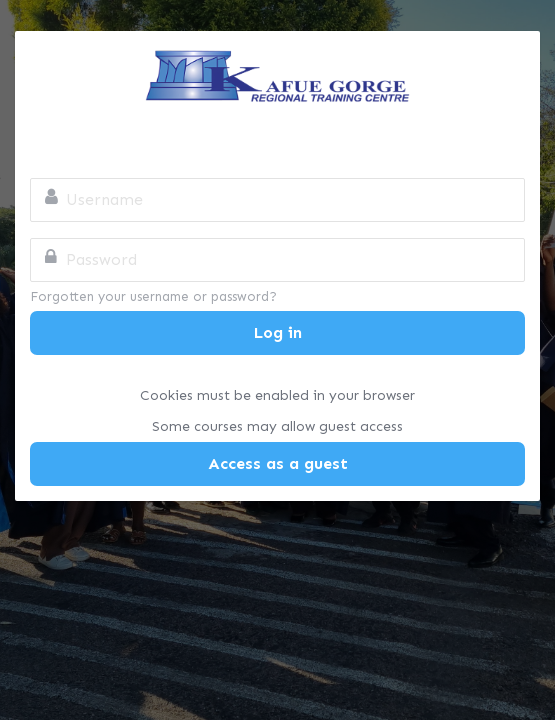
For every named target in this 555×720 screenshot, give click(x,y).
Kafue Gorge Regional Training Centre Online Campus (277, 76)
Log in (278, 332)
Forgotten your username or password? (153, 296)
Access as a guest (278, 463)
